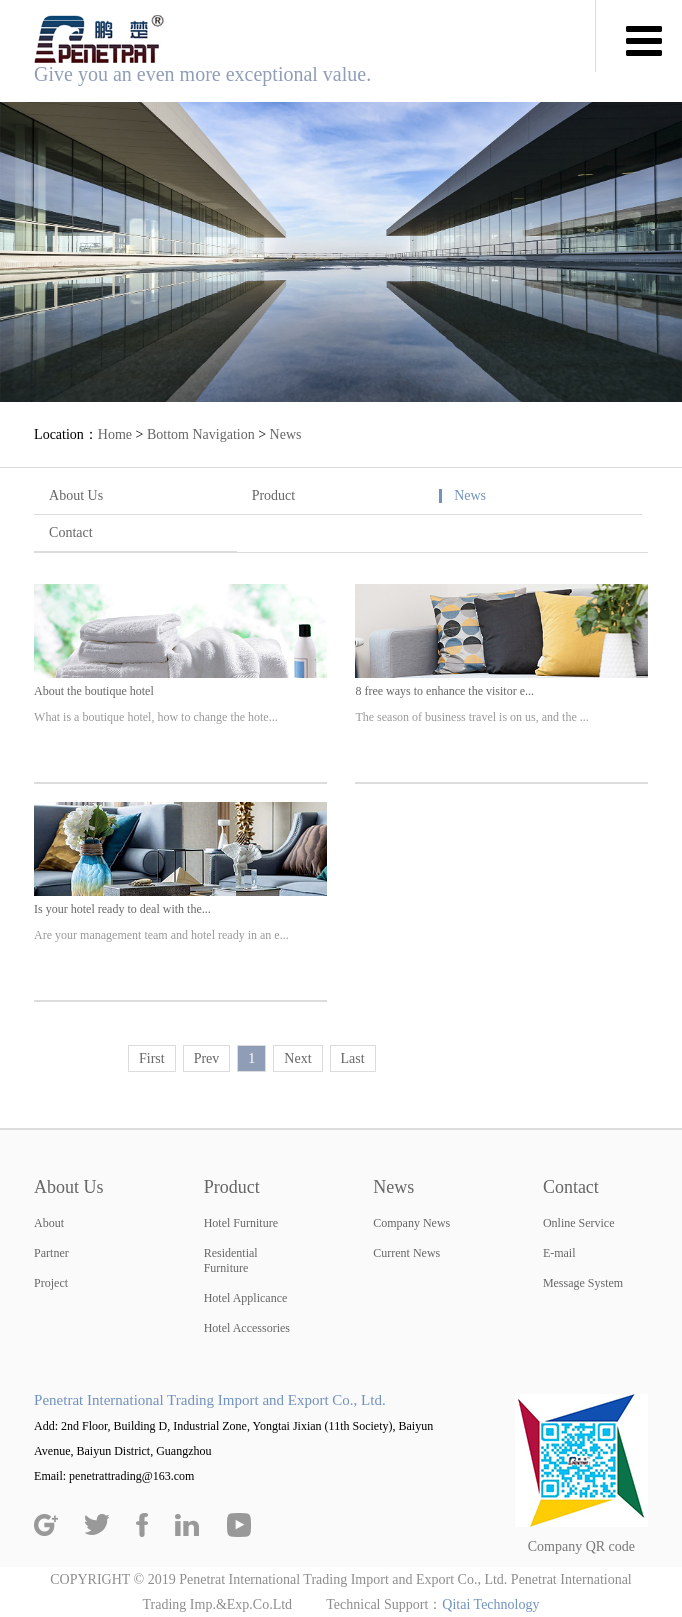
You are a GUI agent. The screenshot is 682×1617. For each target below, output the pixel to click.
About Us (76, 495)
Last (353, 1058)
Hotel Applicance (246, 1298)
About (49, 1223)
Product (274, 495)
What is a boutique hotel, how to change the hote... (156, 717)
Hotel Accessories (247, 1328)
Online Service (579, 1223)
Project (51, 1283)
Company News (411, 1223)
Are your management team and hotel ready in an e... (161, 935)
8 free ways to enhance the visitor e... (444, 691)
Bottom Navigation (201, 434)
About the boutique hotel (94, 691)
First (152, 1058)
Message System (583, 1283)
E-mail (559, 1253)
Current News (406, 1253)
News (286, 434)
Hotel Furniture (241, 1223)
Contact (71, 532)
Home (115, 434)
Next (297, 1058)
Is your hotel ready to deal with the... (122, 909)
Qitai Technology (490, 1604)
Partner (51, 1253)
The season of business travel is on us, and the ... (471, 717)
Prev (207, 1058)
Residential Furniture (231, 1260)
